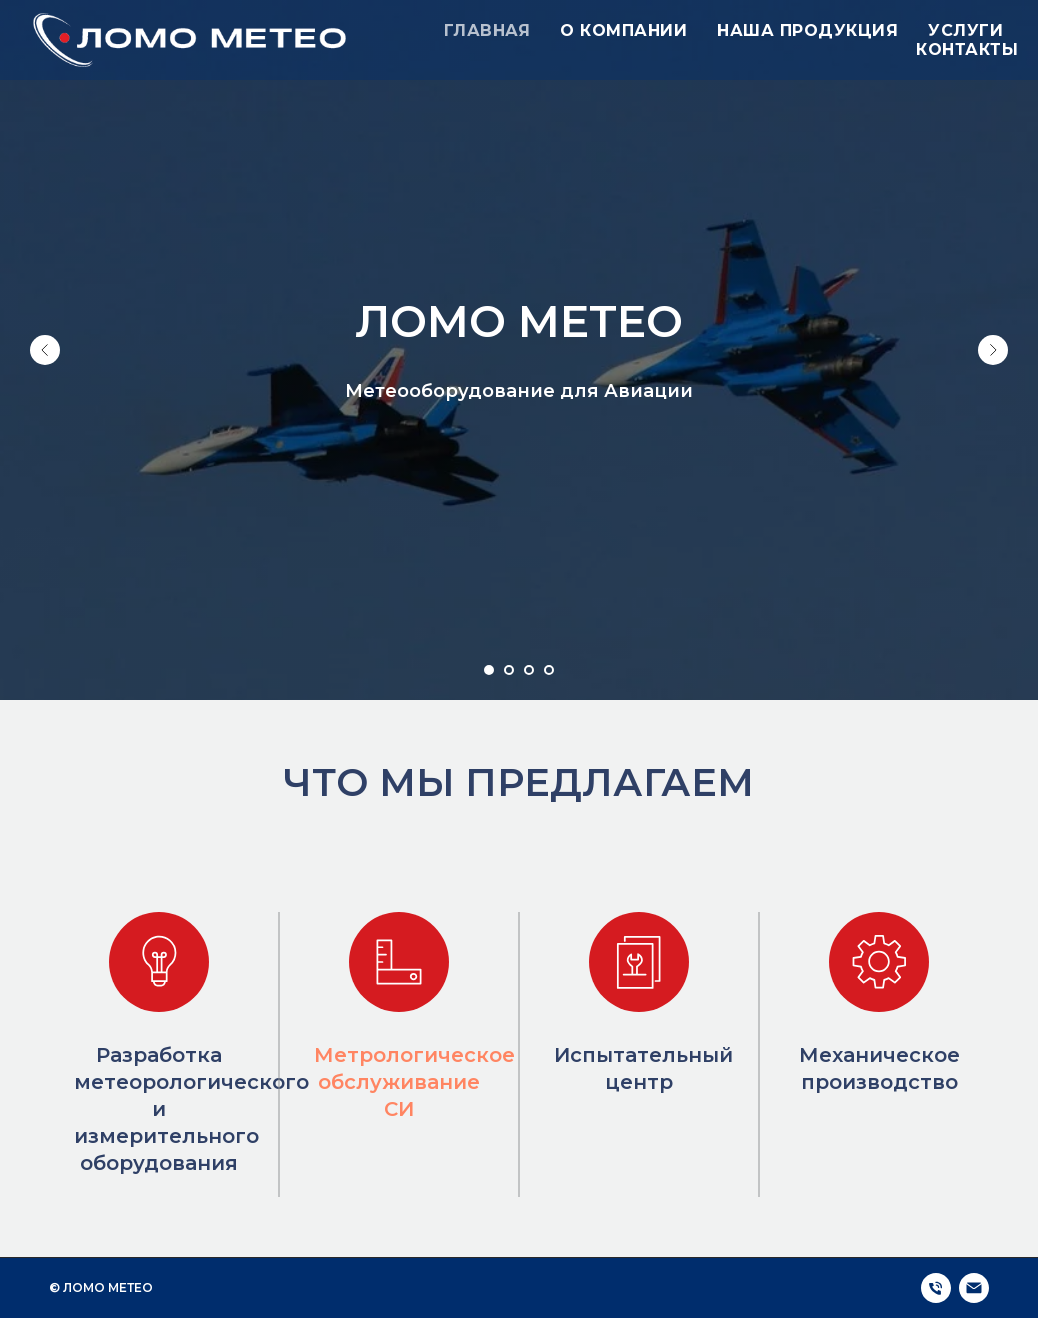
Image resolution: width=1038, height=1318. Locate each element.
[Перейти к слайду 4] (549, 670)
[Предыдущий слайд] (45, 350)
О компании (623, 30)
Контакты (967, 49)
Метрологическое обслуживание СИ (414, 1082)
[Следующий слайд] (993, 350)
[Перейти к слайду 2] (509, 670)
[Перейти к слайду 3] (529, 670)
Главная (487, 30)
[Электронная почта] (974, 1288)
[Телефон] (936, 1288)
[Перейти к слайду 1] (489, 670)
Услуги (965, 30)
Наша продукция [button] (807, 30)
